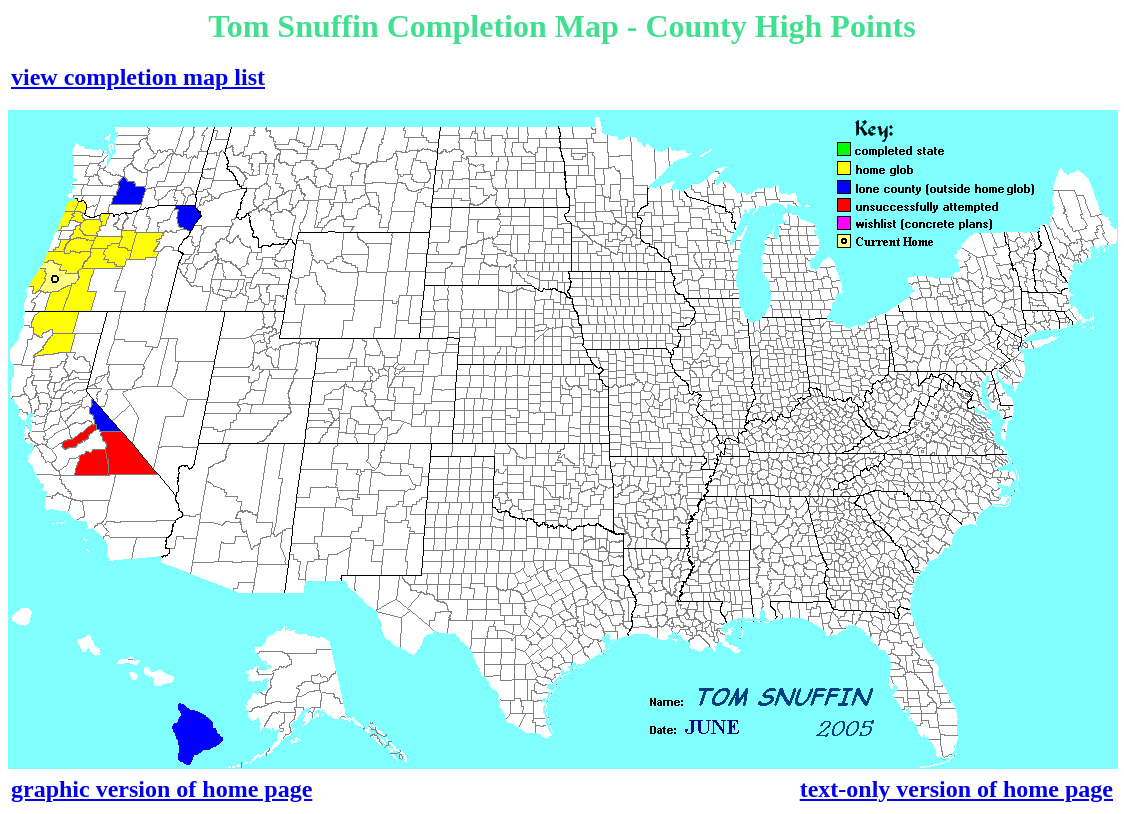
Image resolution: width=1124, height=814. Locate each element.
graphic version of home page (161, 789)
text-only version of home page (956, 789)
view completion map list (138, 77)
